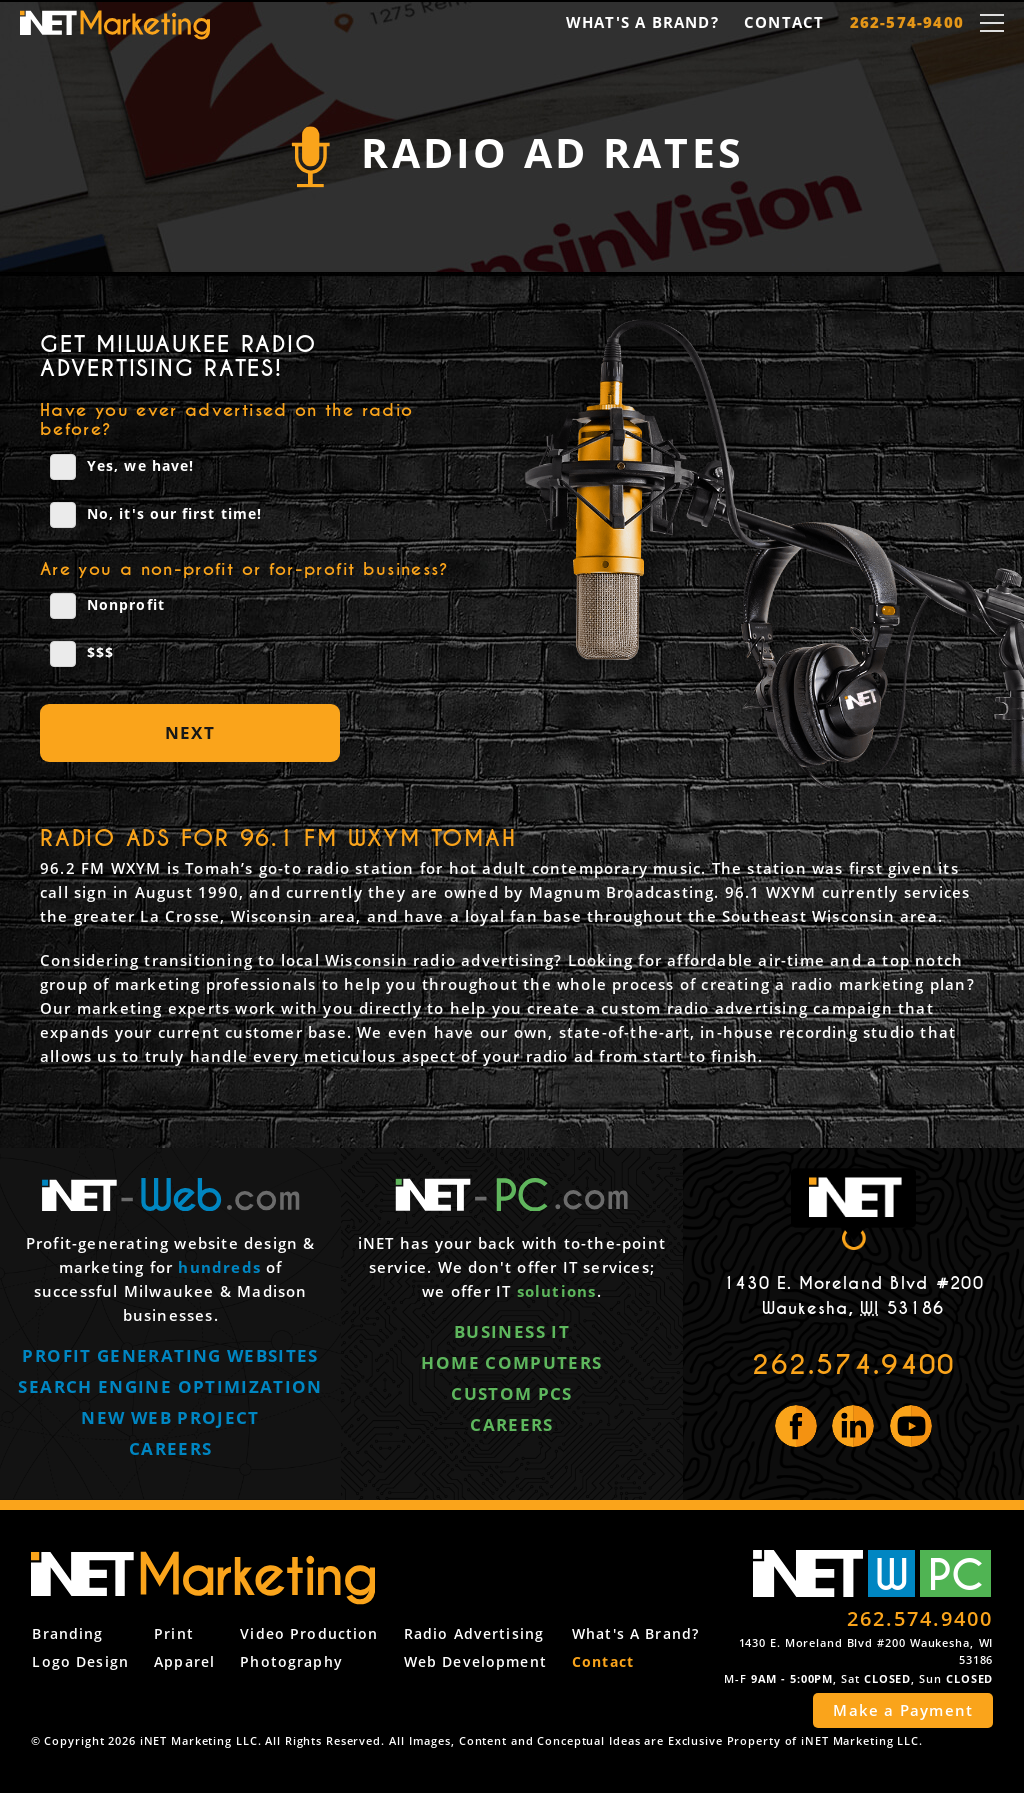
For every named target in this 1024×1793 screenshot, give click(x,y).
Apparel (183, 1663)
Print (173, 1636)
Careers (171, 1452)
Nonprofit (107, 606)
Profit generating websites (170, 1360)
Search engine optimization (170, 1390)
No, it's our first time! (156, 515)
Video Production (309, 1636)
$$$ (82, 654)
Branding (66, 1636)
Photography (291, 1663)
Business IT (512, 1336)
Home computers (511, 1366)
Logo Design (79, 1663)
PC (956, 1577)
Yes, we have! (122, 467)
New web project (170, 1421)
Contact (784, 22)
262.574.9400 (853, 1365)
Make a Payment (903, 1714)
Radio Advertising (474, 1636)
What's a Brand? (642, 22)
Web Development (475, 1663)
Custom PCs (512, 1397)
